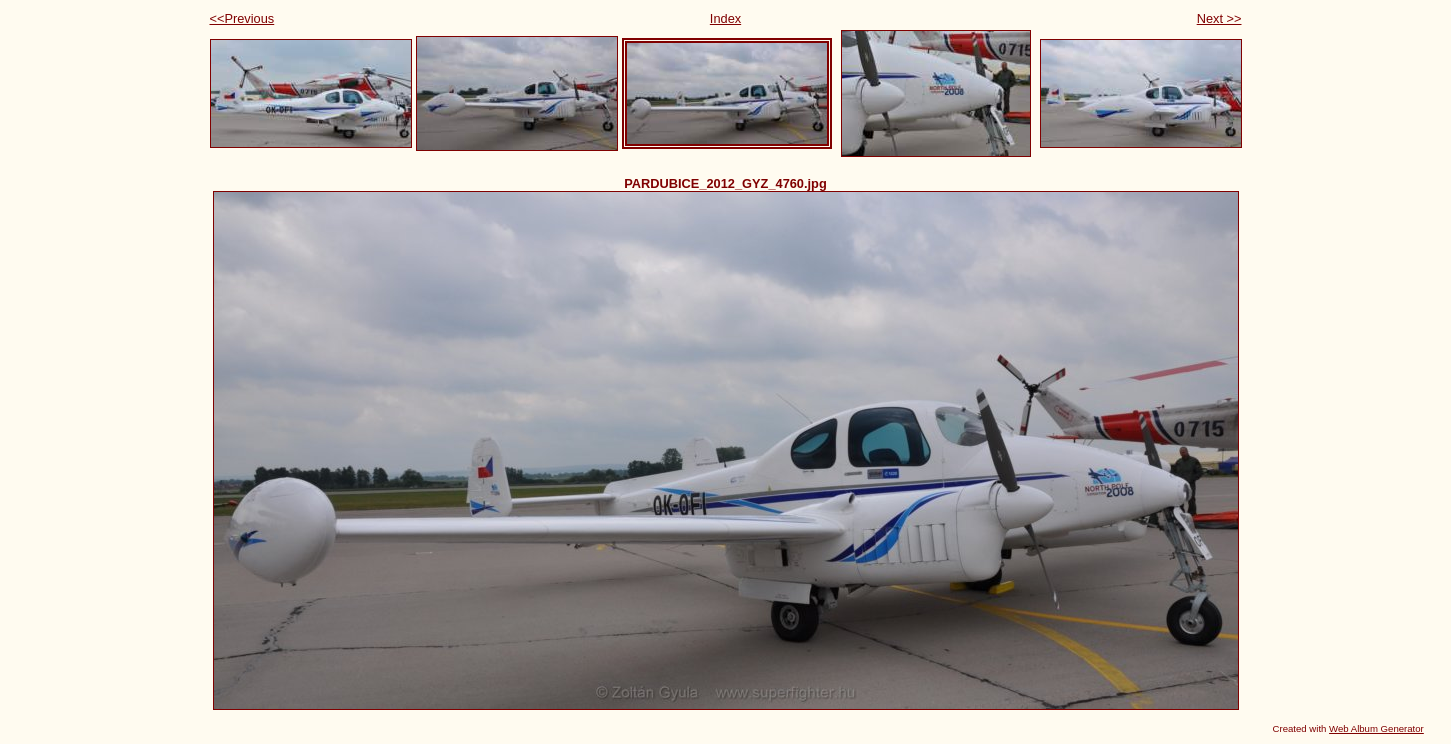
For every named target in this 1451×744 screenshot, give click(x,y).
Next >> (1219, 18)
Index (725, 18)
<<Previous (242, 18)
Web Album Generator (1376, 728)
